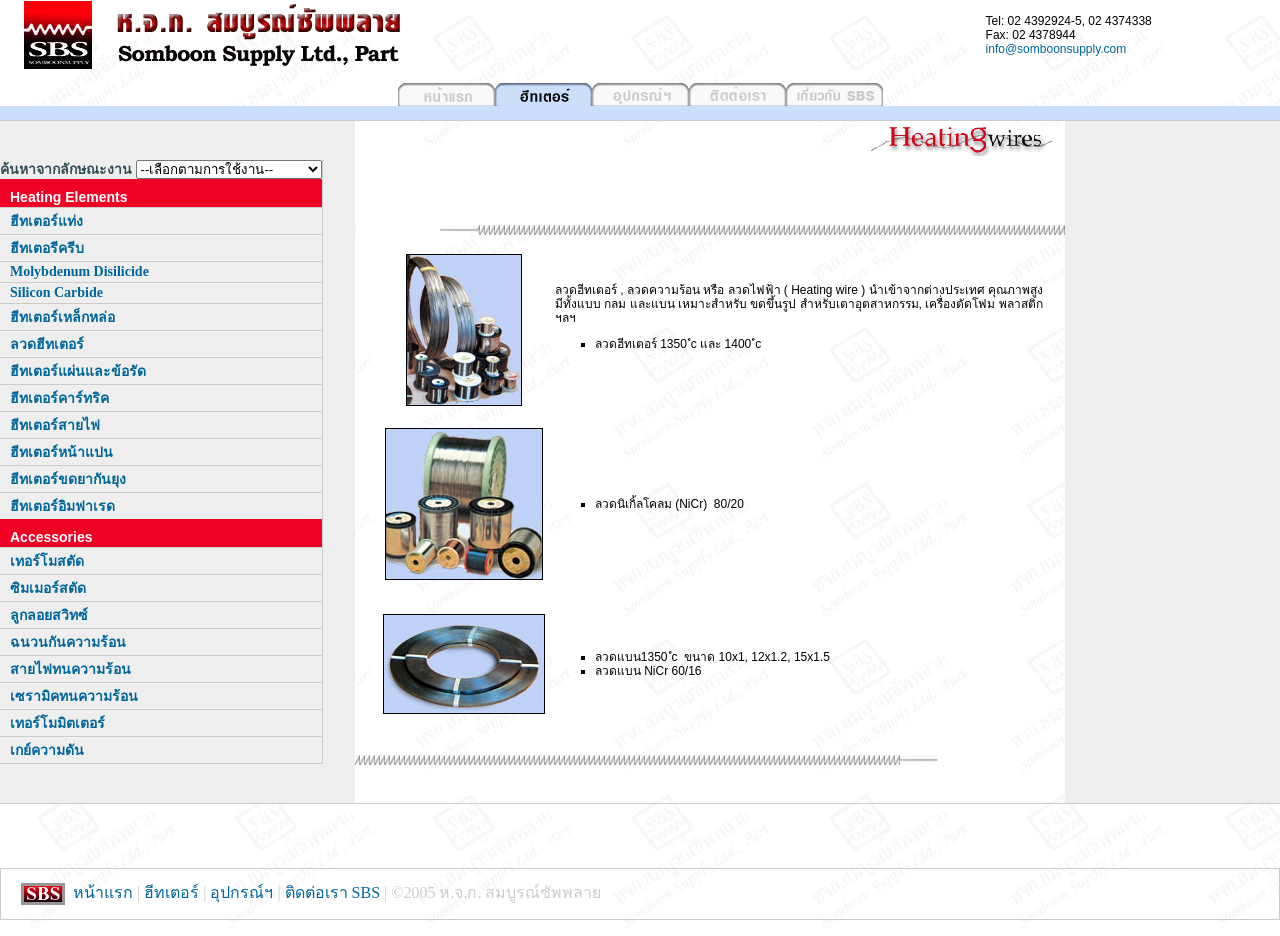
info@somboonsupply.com (1056, 49)
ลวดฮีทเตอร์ (47, 344)
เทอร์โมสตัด (47, 561)
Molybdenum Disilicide (79, 271)
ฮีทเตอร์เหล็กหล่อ (62, 317)
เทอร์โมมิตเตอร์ (57, 723)
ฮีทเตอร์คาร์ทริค (59, 398)
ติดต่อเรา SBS (334, 892)
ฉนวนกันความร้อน (68, 642)
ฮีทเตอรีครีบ (47, 248)
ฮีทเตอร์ (171, 892)
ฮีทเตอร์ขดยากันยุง (68, 479)
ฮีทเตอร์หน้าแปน (61, 452)
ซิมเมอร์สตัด (48, 588)
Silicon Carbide (56, 292)
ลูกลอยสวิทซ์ (49, 615)
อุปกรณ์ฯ (241, 892)
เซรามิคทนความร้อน (74, 696)
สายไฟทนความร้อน (70, 669)
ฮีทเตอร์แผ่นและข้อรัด (78, 371)
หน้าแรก (103, 892)
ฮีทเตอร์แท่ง (46, 221)
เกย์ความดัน (47, 750)
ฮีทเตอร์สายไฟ (55, 425)
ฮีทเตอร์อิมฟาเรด (62, 506)
